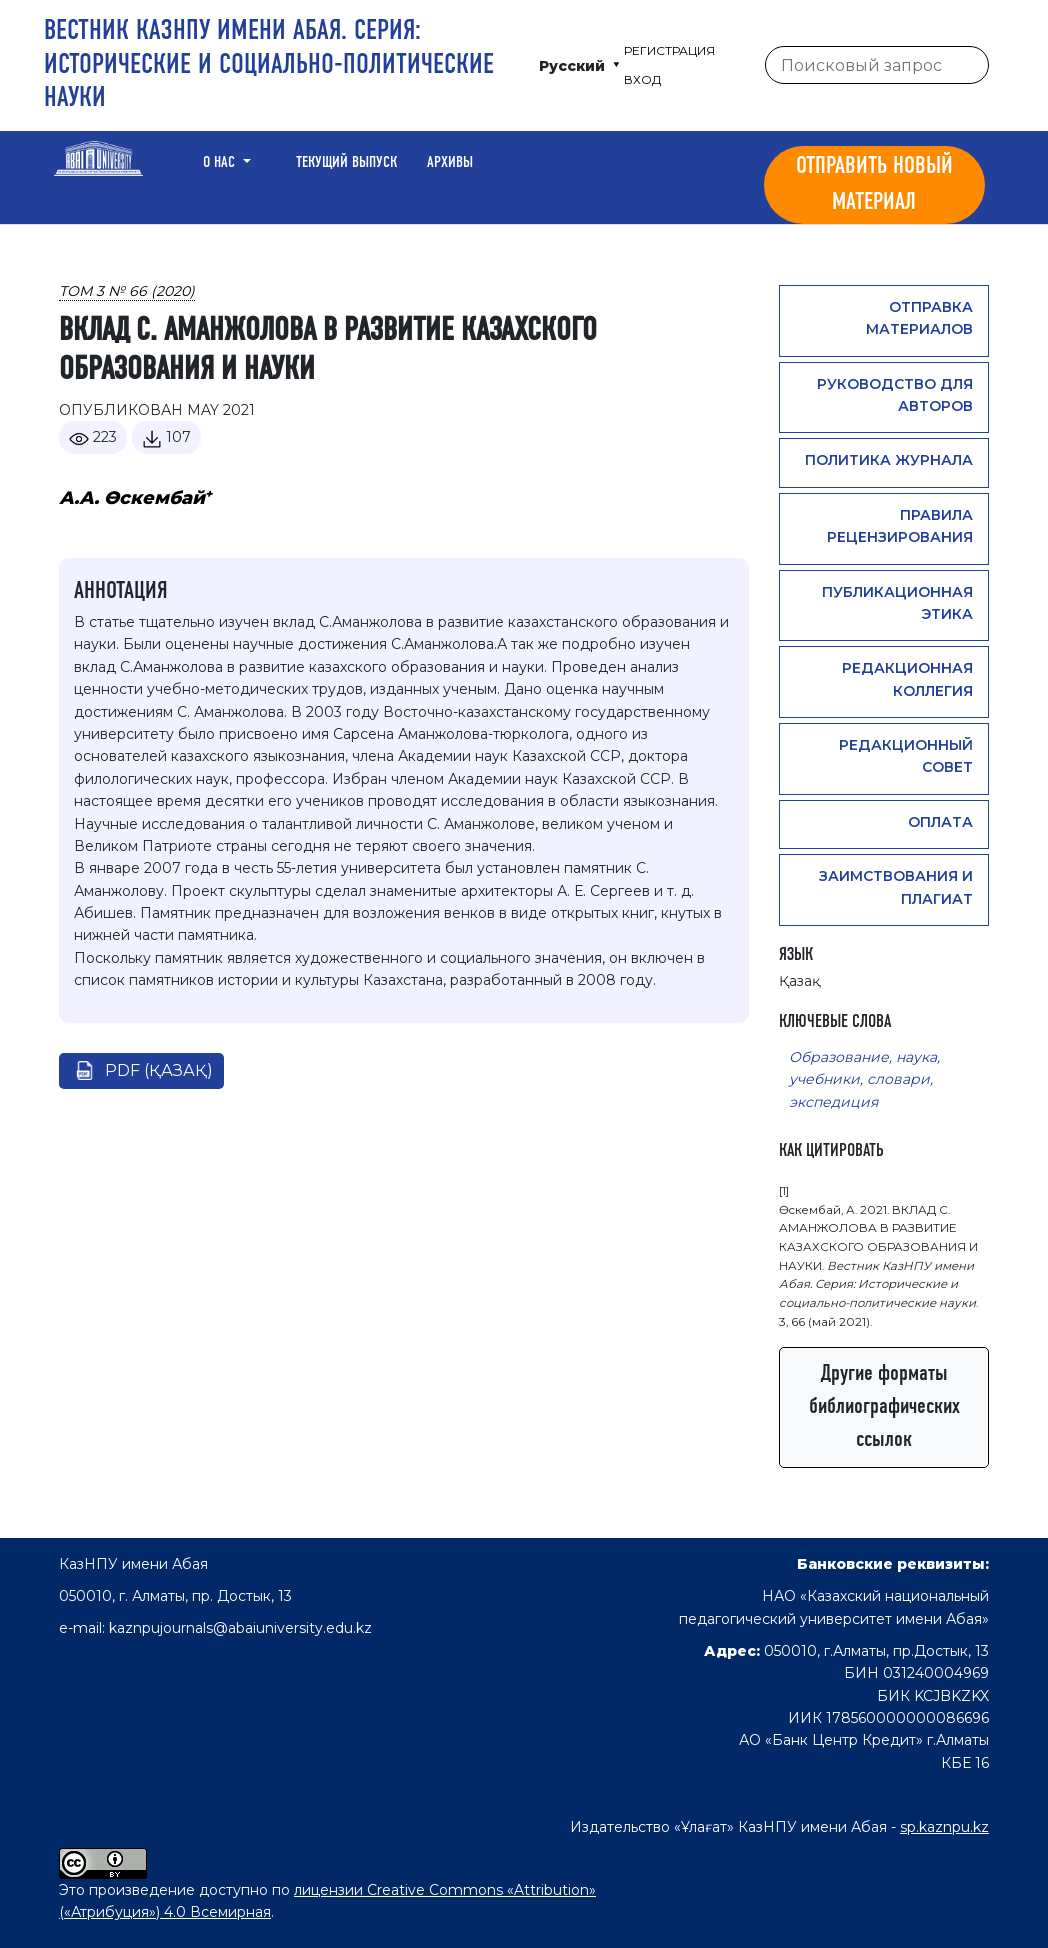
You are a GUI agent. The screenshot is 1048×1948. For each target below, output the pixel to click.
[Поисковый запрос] (877, 65)
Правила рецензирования (900, 526)
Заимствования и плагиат (896, 887)
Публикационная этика (897, 603)
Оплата (940, 822)
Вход (642, 79)
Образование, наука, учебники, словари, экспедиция (864, 1079)
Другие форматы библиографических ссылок (884, 1407)
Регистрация (669, 50)
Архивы (450, 163)
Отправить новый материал (874, 185)
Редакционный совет (906, 756)
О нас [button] (221, 163)
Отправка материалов (919, 318)
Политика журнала (889, 460)
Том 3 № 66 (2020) (127, 291)
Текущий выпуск (346, 163)
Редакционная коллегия (907, 679)
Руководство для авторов (895, 395)
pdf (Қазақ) (159, 1070)
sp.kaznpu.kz (944, 1827)
